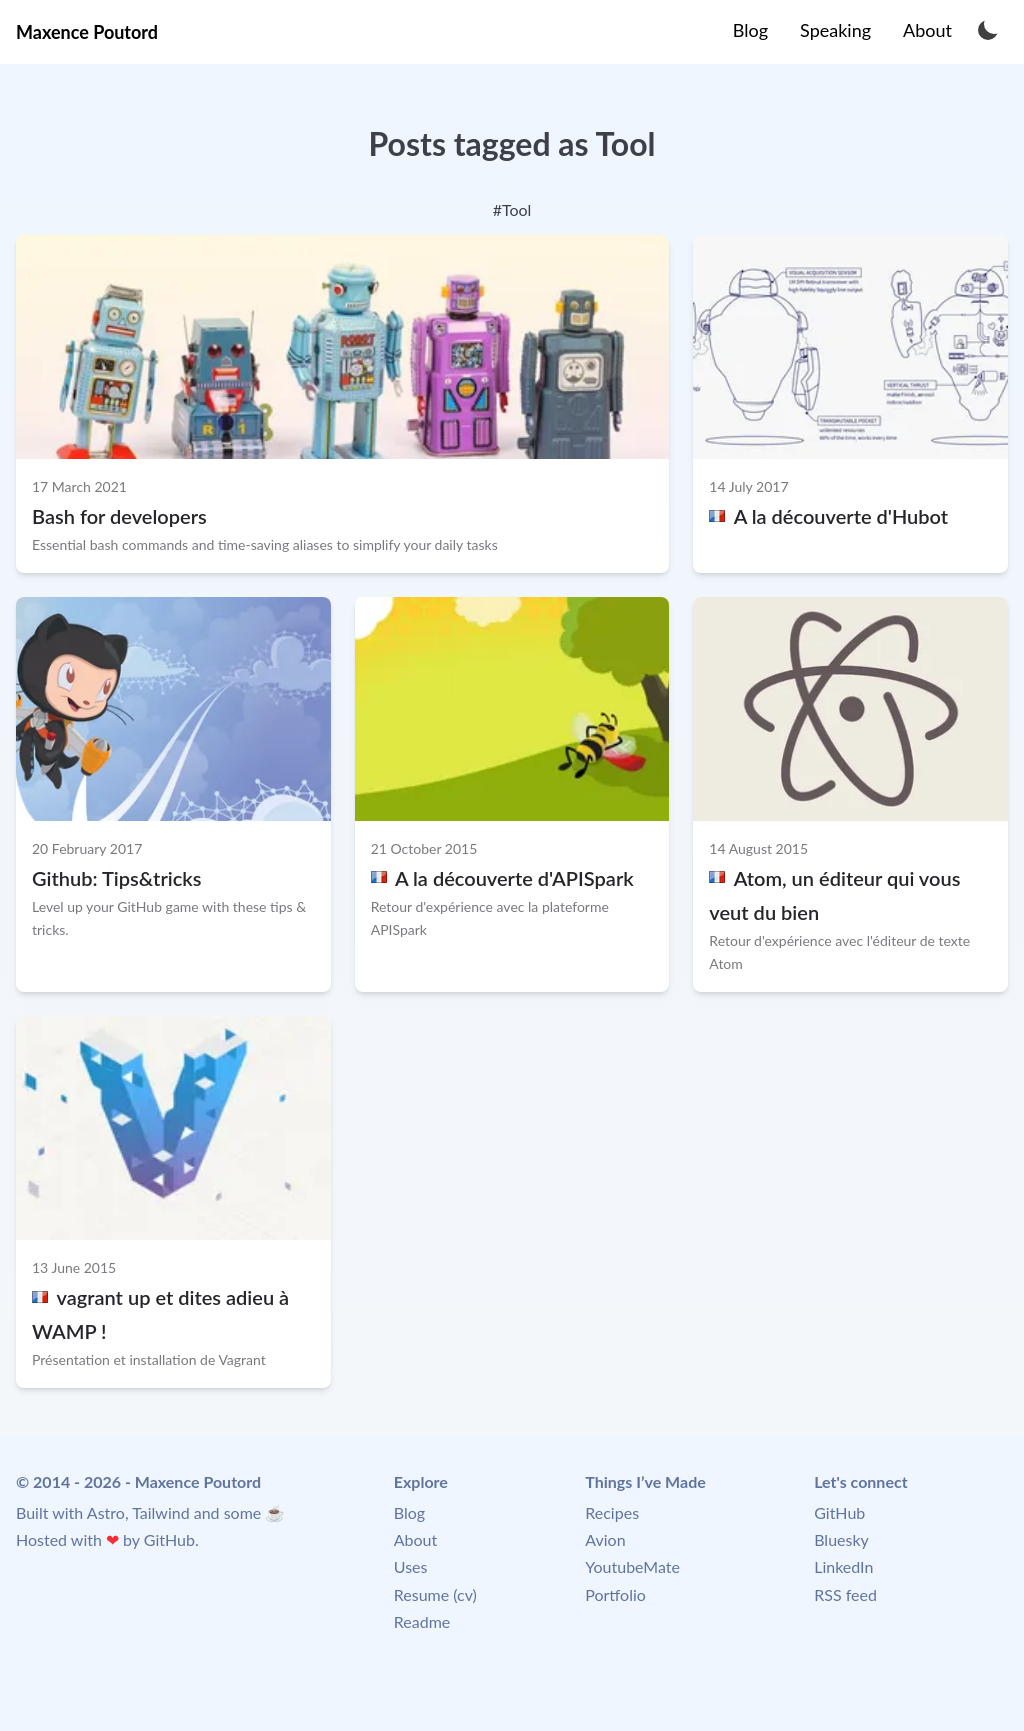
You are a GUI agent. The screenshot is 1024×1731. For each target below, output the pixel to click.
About (416, 1539)
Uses (411, 1566)
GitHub (169, 1539)
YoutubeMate (632, 1566)
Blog (409, 1512)
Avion (605, 1539)
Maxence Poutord (87, 32)
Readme (422, 1621)
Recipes (612, 1512)
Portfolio (615, 1594)
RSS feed (845, 1594)
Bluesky (841, 1539)
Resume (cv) (435, 1594)
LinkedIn (843, 1566)
